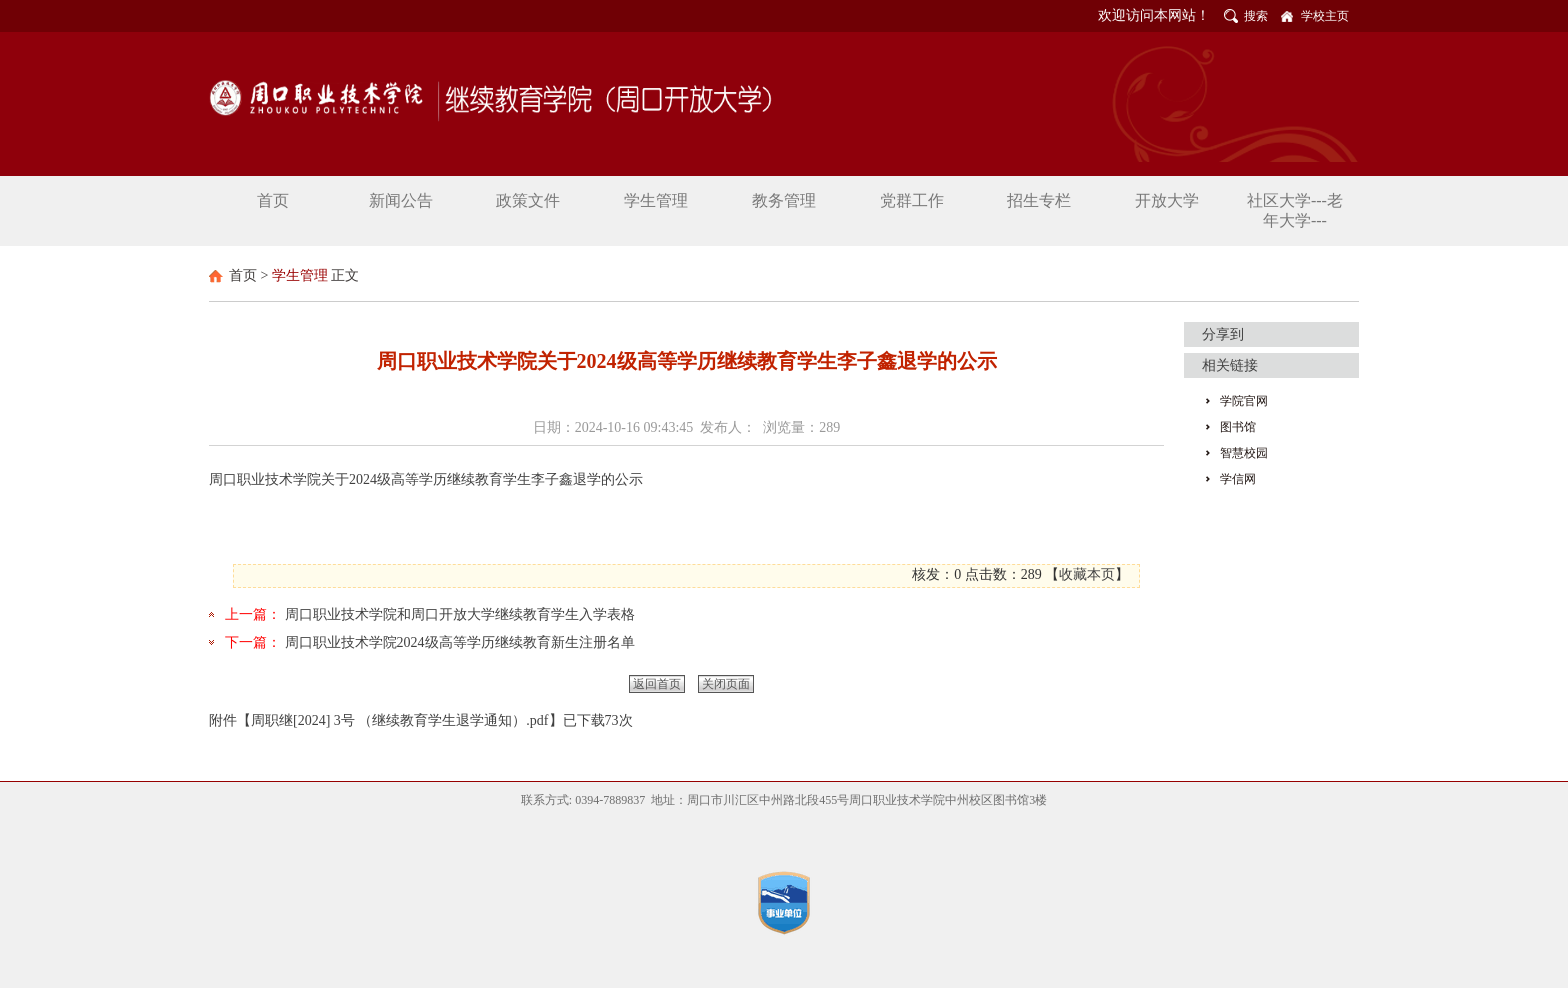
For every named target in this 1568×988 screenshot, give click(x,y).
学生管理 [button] (656, 200)
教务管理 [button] (784, 200)
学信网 (1238, 479)
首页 (243, 275)
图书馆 (1238, 427)
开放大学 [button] (1167, 200)
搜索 (1256, 16)
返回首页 (657, 684)
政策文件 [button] (528, 200)
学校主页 (1325, 16)
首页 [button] (273, 200)
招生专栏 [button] (1039, 200)
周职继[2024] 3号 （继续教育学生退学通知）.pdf (400, 720)
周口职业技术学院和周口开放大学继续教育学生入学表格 (460, 614)
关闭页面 (726, 684)
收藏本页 (1087, 574)
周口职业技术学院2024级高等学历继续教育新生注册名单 (460, 642)
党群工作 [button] (912, 200)
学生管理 (300, 275)
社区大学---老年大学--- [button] (1295, 210)
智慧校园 (1244, 453)
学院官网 (1244, 401)
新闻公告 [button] (401, 200)
